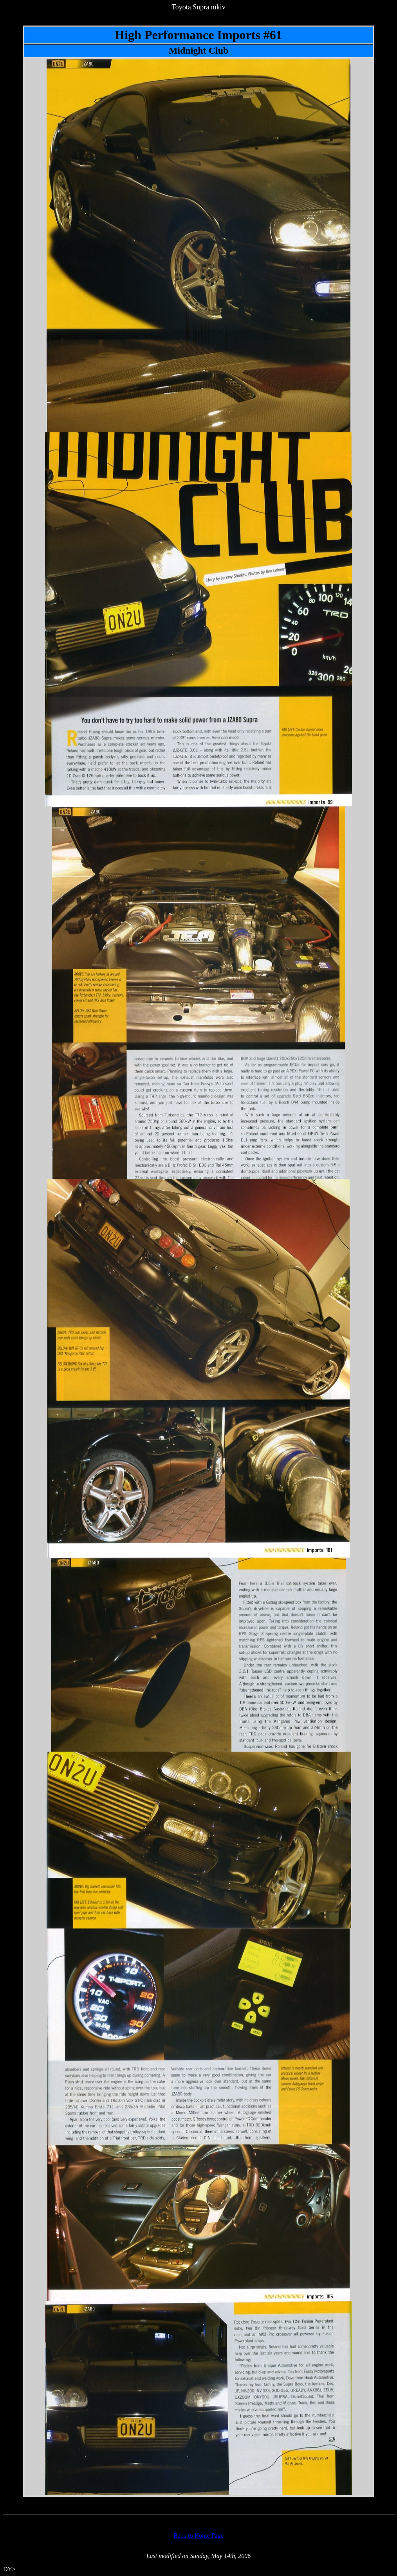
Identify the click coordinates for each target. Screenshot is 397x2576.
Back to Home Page (198, 2535)
